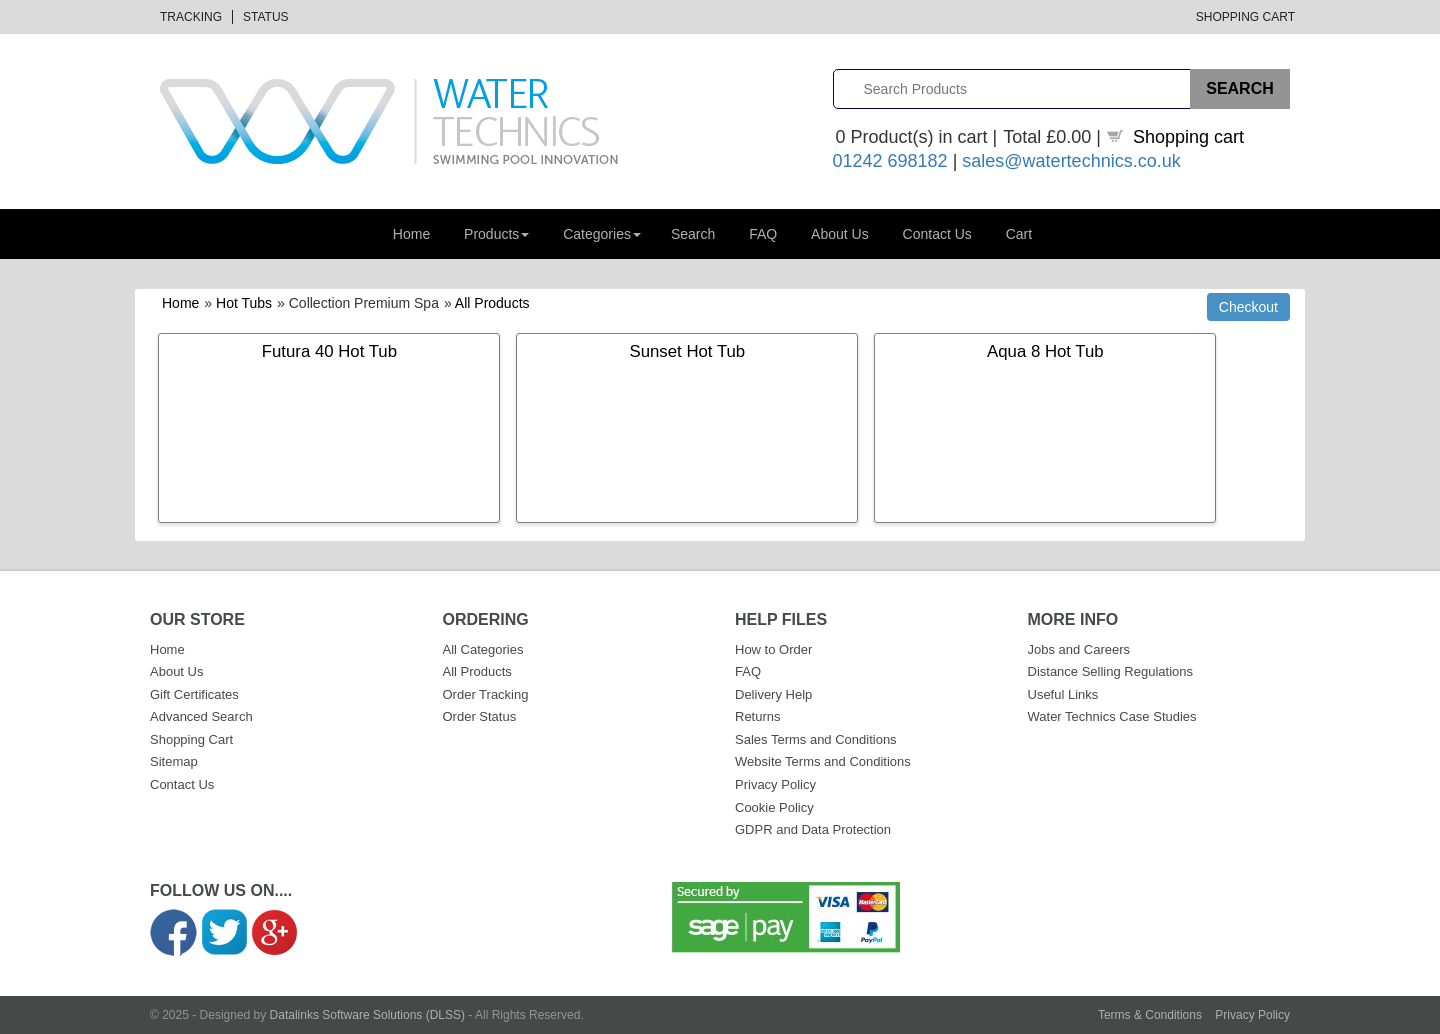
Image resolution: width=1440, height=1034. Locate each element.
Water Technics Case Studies (1112, 716)
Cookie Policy (774, 807)
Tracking (191, 17)
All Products (492, 303)
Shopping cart (1188, 137)
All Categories (483, 649)
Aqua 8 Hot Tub (1045, 351)
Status (266, 17)
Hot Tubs (244, 303)
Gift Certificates (194, 694)
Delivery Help (773, 694)
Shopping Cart (1245, 17)
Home (411, 234)
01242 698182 (890, 161)
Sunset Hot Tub (688, 351)
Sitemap (174, 761)
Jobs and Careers (1079, 649)
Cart (1019, 234)
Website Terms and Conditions (823, 761)
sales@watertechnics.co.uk (1071, 161)
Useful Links (1063, 694)
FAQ (763, 234)
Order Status (480, 716)
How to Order (773, 649)
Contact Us (937, 234)
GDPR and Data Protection (813, 829)
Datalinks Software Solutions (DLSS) (367, 1015)
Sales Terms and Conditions (816, 739)
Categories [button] (602, 234)
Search (693, 234)
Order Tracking (486, 694)
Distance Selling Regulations (1110, 671)
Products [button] (496, 234)
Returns (758, 716)
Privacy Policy (775, 784)
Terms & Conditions (1150, 1015)
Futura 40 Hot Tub (329, 351)
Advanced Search (201, 716)
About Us (840, 234)
